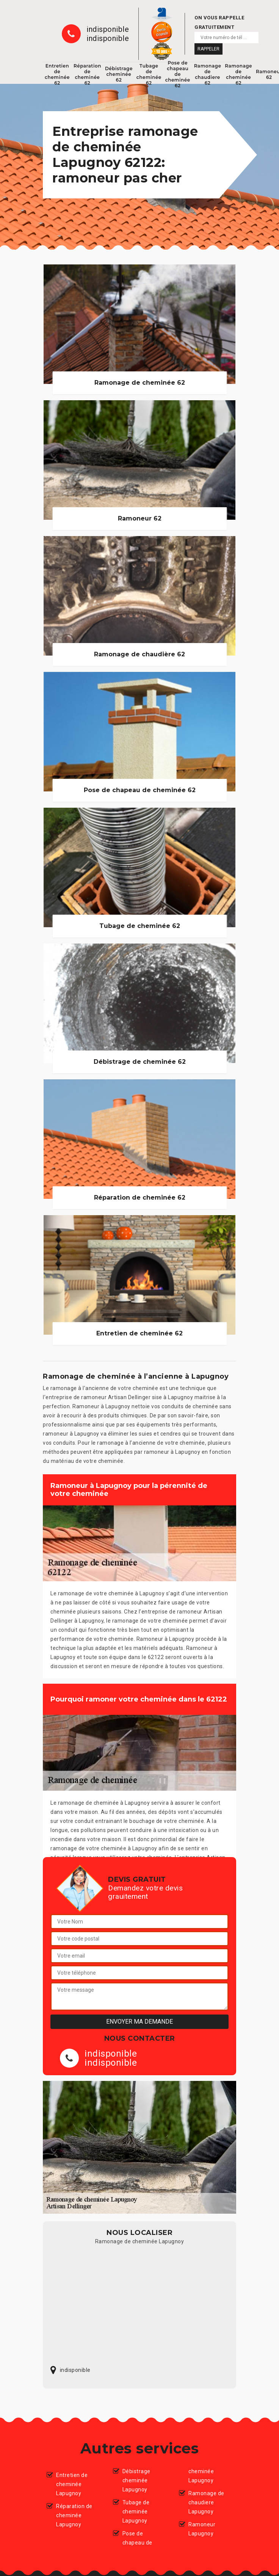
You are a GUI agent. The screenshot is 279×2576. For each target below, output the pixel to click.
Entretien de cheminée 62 (57, 74)
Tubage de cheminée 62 (148, 74)
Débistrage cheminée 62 (119, 74)
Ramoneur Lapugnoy (201, 2529)
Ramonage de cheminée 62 (238, 74)
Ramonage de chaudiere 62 (207, 74)
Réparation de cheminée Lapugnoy (74, 2515)
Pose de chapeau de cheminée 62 (177, 74)
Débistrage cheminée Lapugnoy (136, 2480)
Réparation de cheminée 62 (87, 74)
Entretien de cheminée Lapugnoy (72, 2484)
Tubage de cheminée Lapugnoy (136, 2511)
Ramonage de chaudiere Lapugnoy (206, 2502)
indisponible (107, 29)
